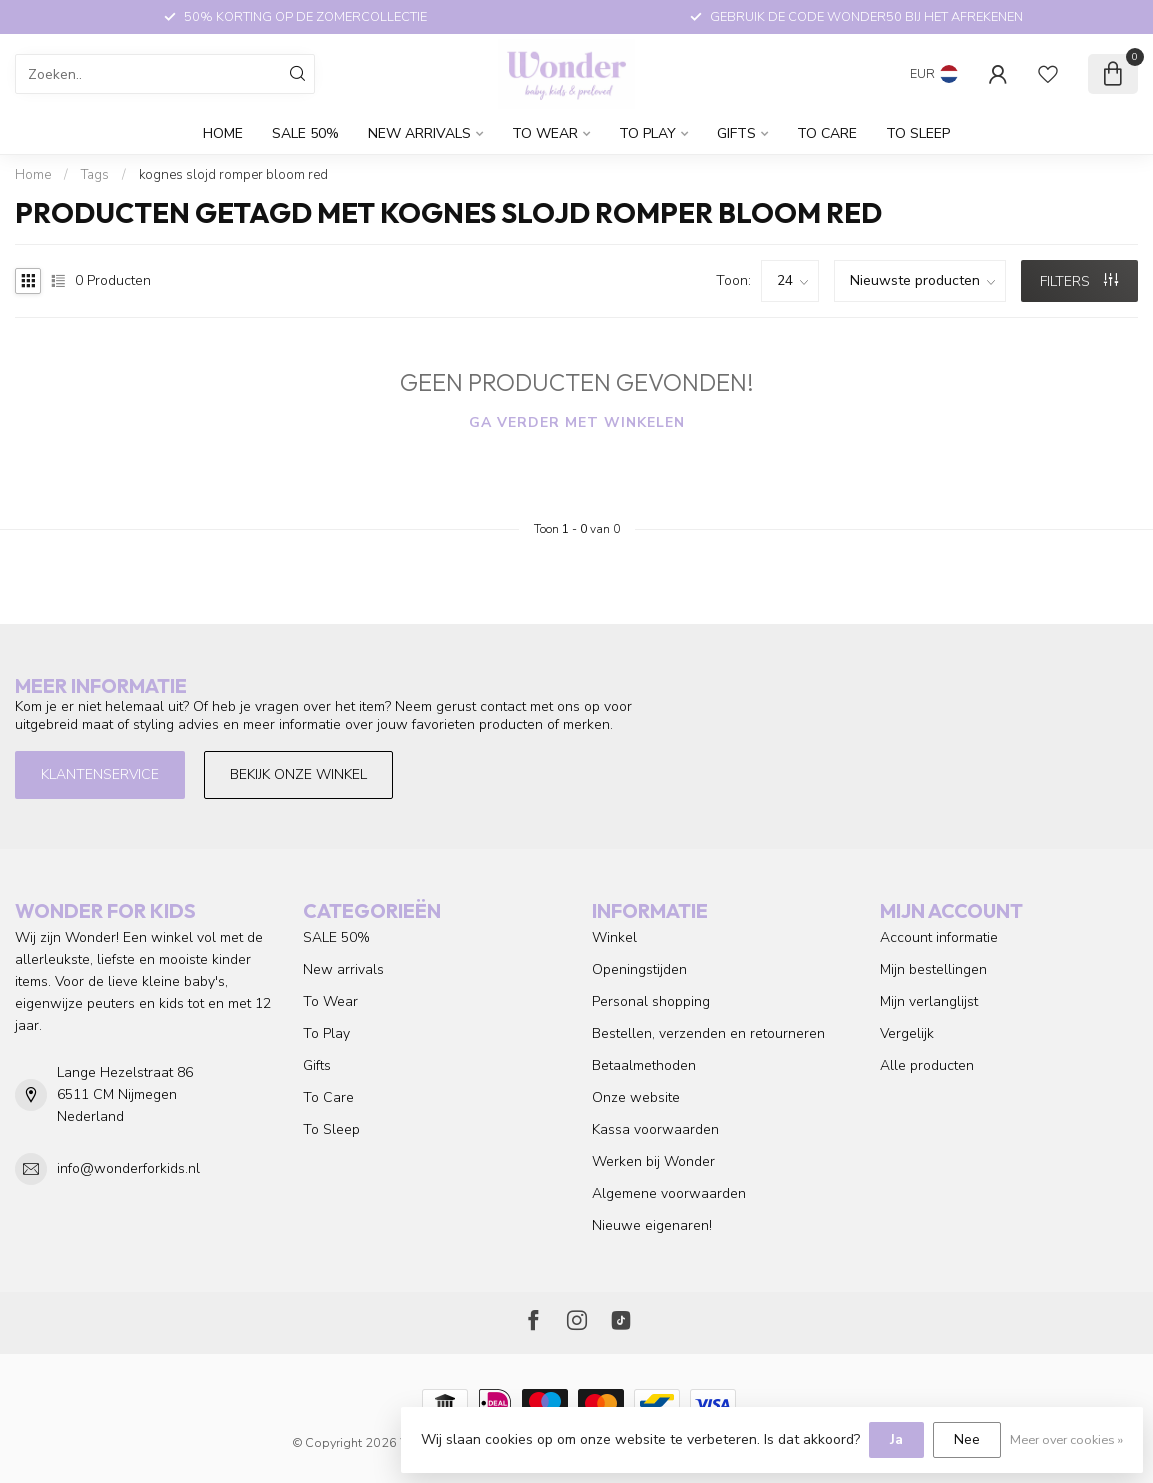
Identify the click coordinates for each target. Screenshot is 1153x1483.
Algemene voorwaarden (669, 1193)
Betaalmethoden (644, 1065)
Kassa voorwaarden (655, 1129)
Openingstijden (639, 969)
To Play (647, 133)
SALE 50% (305, 133)
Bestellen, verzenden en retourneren (708, 1033)
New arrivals (419, 133)
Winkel (614, 937)
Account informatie (939, 937)
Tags (95, 175)
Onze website (636, 1097)
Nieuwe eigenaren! (652, 1225)
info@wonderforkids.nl (128, 1168)
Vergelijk (907, 1033)
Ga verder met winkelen (577, 422)
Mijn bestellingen (933, 969)
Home (223, 133)
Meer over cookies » (1066, 1439)
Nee (967, 1439)
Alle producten (927, 1065)
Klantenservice (100, 774)
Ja (896, 1439)
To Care (827, 133)
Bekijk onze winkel (298, 774)
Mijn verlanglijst (929, 1001)
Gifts (736, 133)
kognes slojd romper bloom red (233, 175)
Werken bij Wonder (653, 1161)
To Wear (545, 133)
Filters (1079, 281)
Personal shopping (651, 1001)
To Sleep (918, 133)
